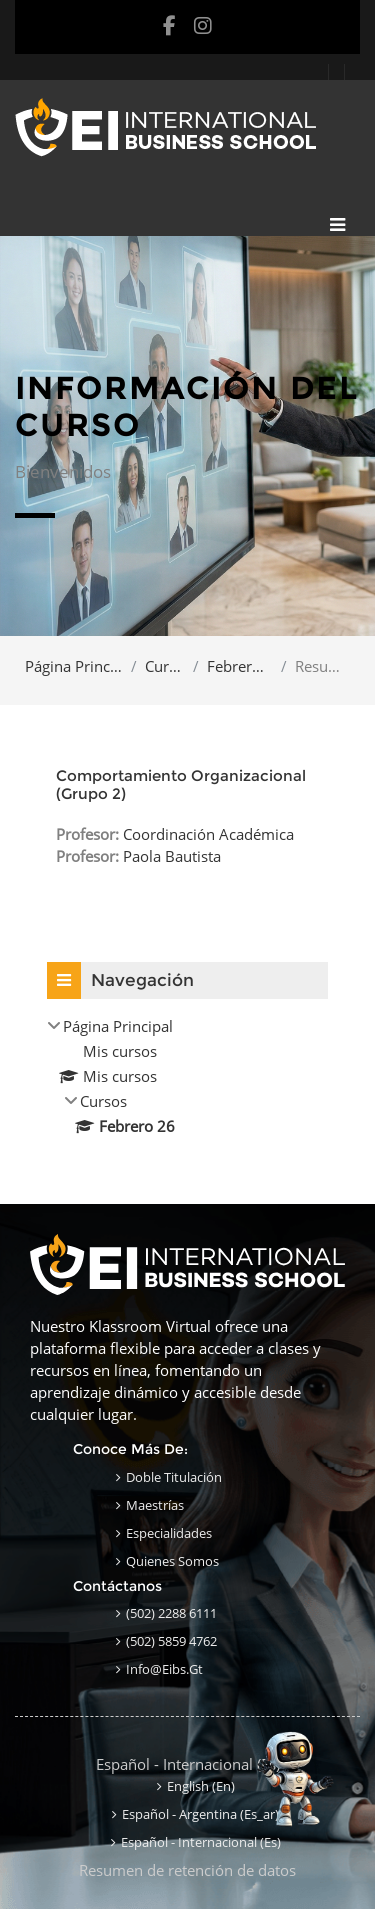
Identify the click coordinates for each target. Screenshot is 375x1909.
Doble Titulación (174, 1477)
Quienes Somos (172, 1561)
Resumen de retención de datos (187, 1870)
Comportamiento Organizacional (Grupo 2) (181, 784)
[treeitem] (187, 1076)
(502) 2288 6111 (171, 1613)
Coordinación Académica (208, 834)
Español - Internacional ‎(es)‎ (188, 1764)
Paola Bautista (172, 856)
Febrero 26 (240, 666)
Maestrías (155, 1505)
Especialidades (169, 1533)
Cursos (165, 666)
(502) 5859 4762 (171, 1641)
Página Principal (74, 666)
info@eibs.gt (164, 1669)
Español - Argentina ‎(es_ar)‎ (200, 1814)
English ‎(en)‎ (201, 1786)
